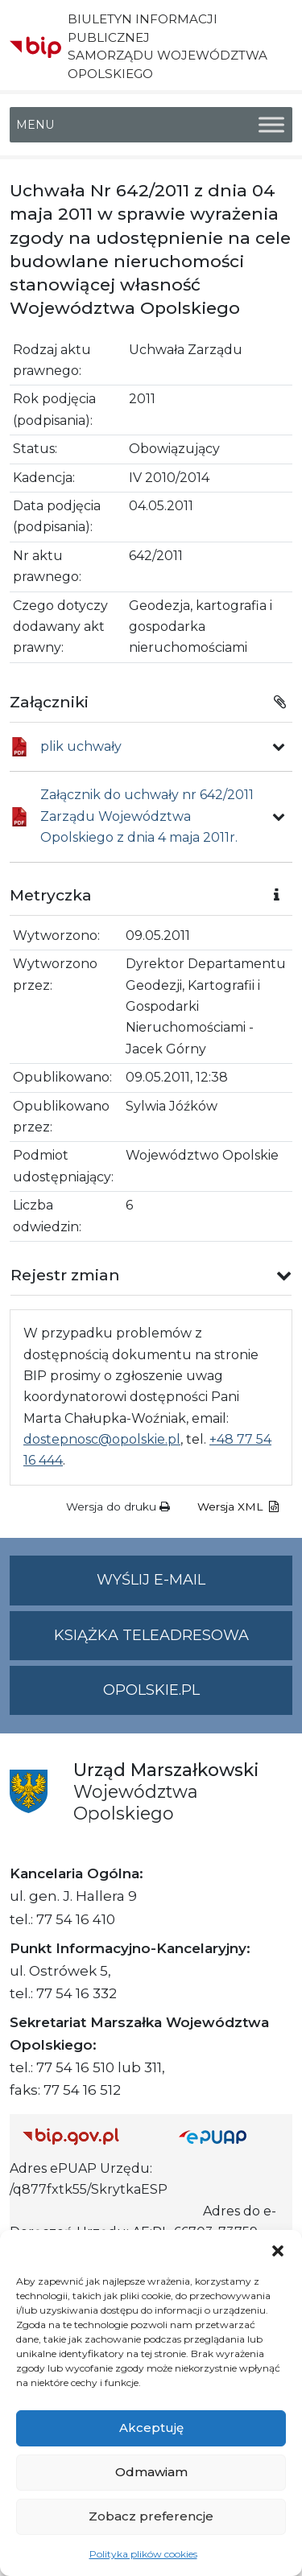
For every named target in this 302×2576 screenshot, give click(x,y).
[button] (278, 2250)
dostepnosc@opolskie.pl (101, 1439)
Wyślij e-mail (194, 1586)
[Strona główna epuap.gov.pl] (229, 2136)
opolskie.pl (151, 1690)
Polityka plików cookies (143, 2554)
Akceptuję (151, 2427)
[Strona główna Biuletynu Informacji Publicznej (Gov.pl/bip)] (88, 2136)
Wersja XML (238, 1506)
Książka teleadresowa (151, 1635)
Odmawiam (151, 2471)
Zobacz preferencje (151, 2516)
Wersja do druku (118, 1506)
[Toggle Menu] (271, 124)
